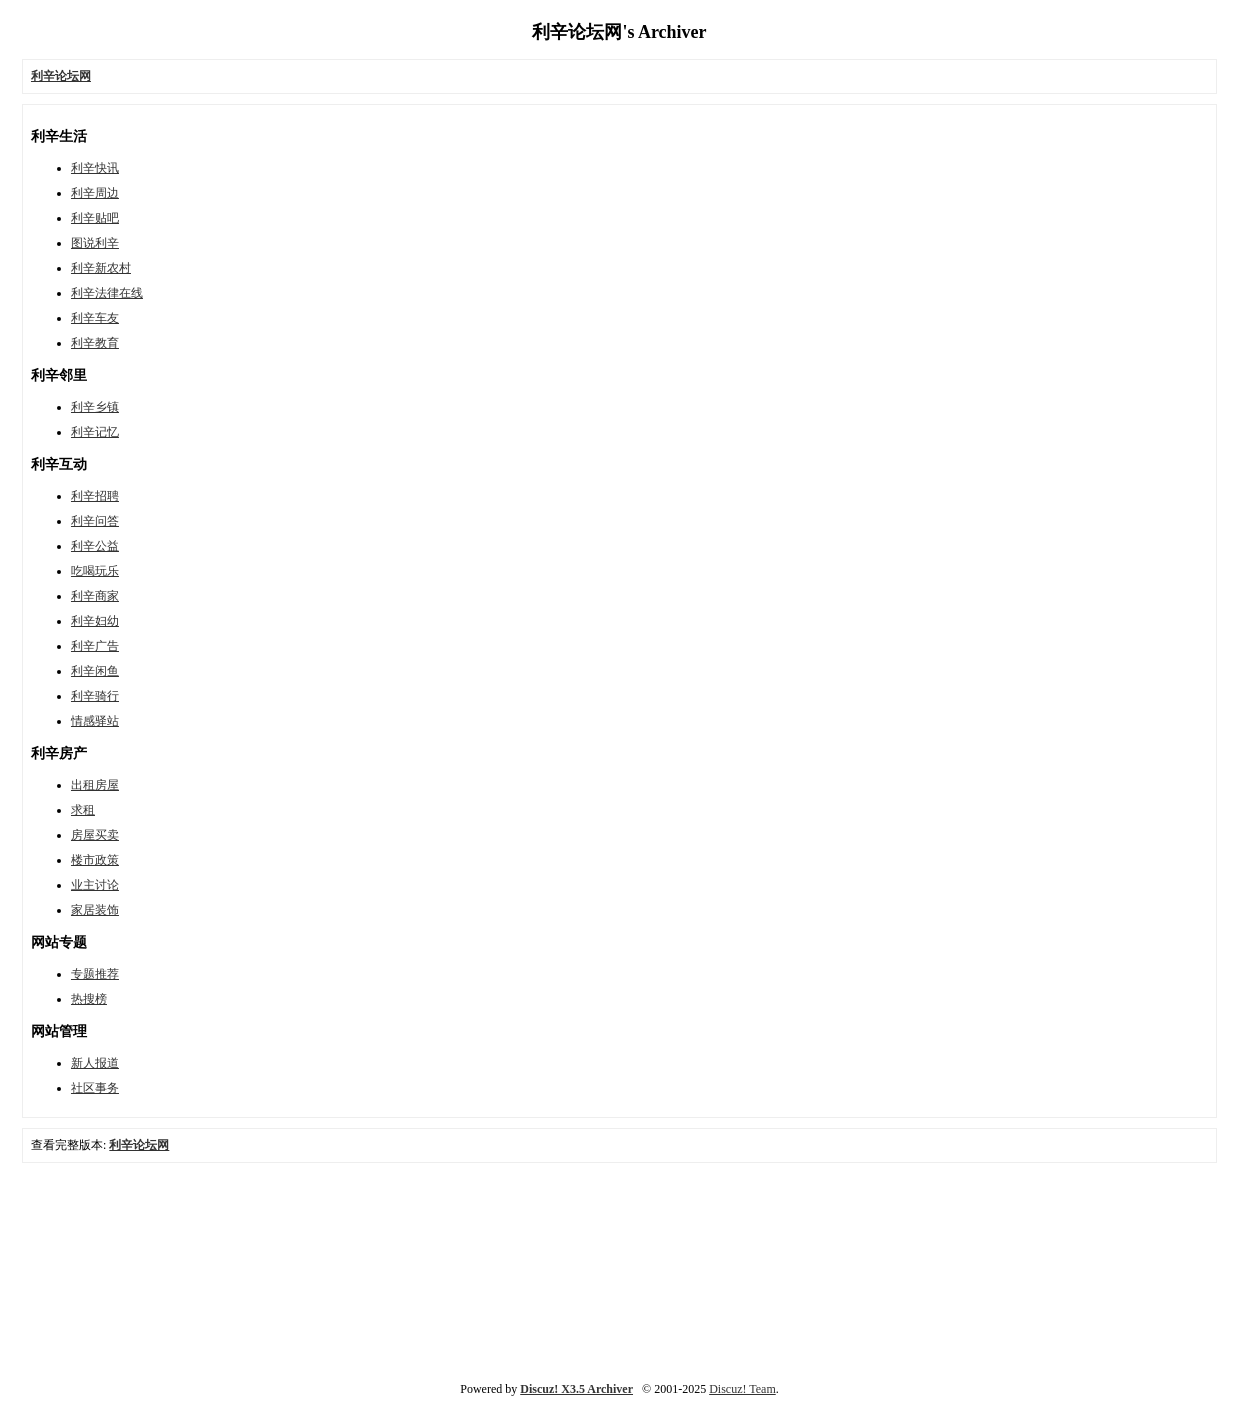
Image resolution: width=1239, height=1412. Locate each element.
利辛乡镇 (95, 407)
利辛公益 (95, 546)
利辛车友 (95, 318)
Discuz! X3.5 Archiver (576, 1389)
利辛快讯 (95, 168)
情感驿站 (95, 721)
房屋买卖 (95, 835)
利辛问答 (95, 521)
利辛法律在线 (107, 293)
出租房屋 (95, 785)
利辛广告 (95, 646)
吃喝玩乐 (95, 571)
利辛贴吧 (95, 218)
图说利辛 (95, 243)
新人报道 (95, 1063)
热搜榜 (89, 999)
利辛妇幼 (95, 621)
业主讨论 (95, 885)
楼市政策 (95, 860)
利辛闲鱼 (95, 671)
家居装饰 (95, 910)
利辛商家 (95, 596)
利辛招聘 (95, 496)
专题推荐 (95, 974)
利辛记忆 (95, 432)
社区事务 (95, 1088)
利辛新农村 (101, 268)
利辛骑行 (95, 696)
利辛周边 (95, 193)
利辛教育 (95, 343)
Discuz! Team (742, 1389)
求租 (83, 810)
